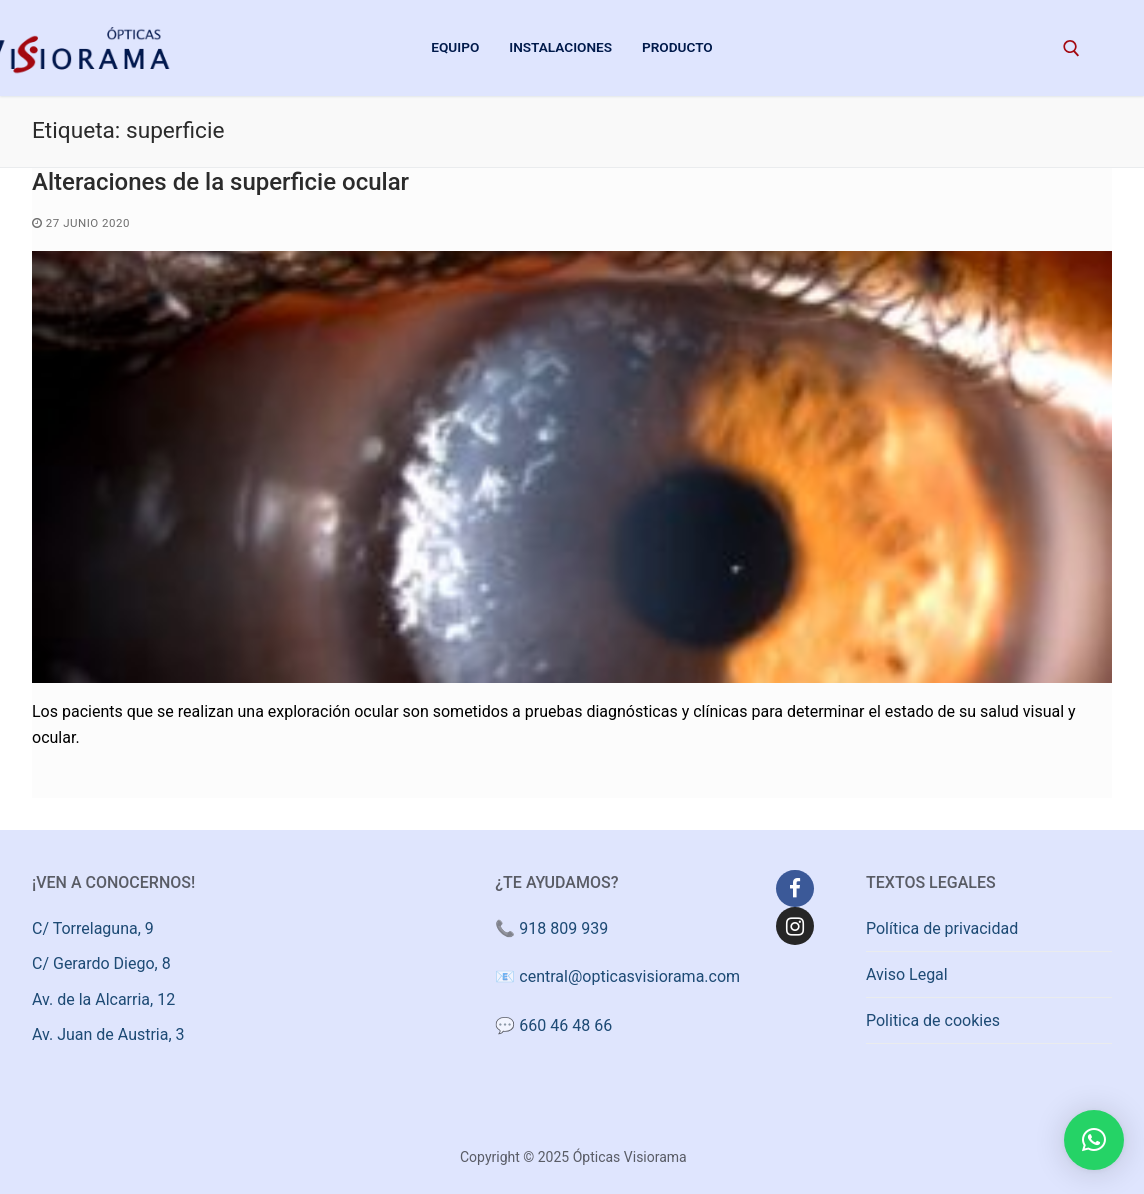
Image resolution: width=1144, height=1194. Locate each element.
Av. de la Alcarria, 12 (103, 999)
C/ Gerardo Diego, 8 (101, 963)
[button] (1094, 1140)
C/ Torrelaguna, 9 (93, 928)
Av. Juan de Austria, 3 (108, 1034)
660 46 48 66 (565, 1025)
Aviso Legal (907, 974)
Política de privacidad (942, 928)
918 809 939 (563, 928)
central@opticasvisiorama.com (629, 976)
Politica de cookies (933, 1020)
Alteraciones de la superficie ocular (220, 182)
